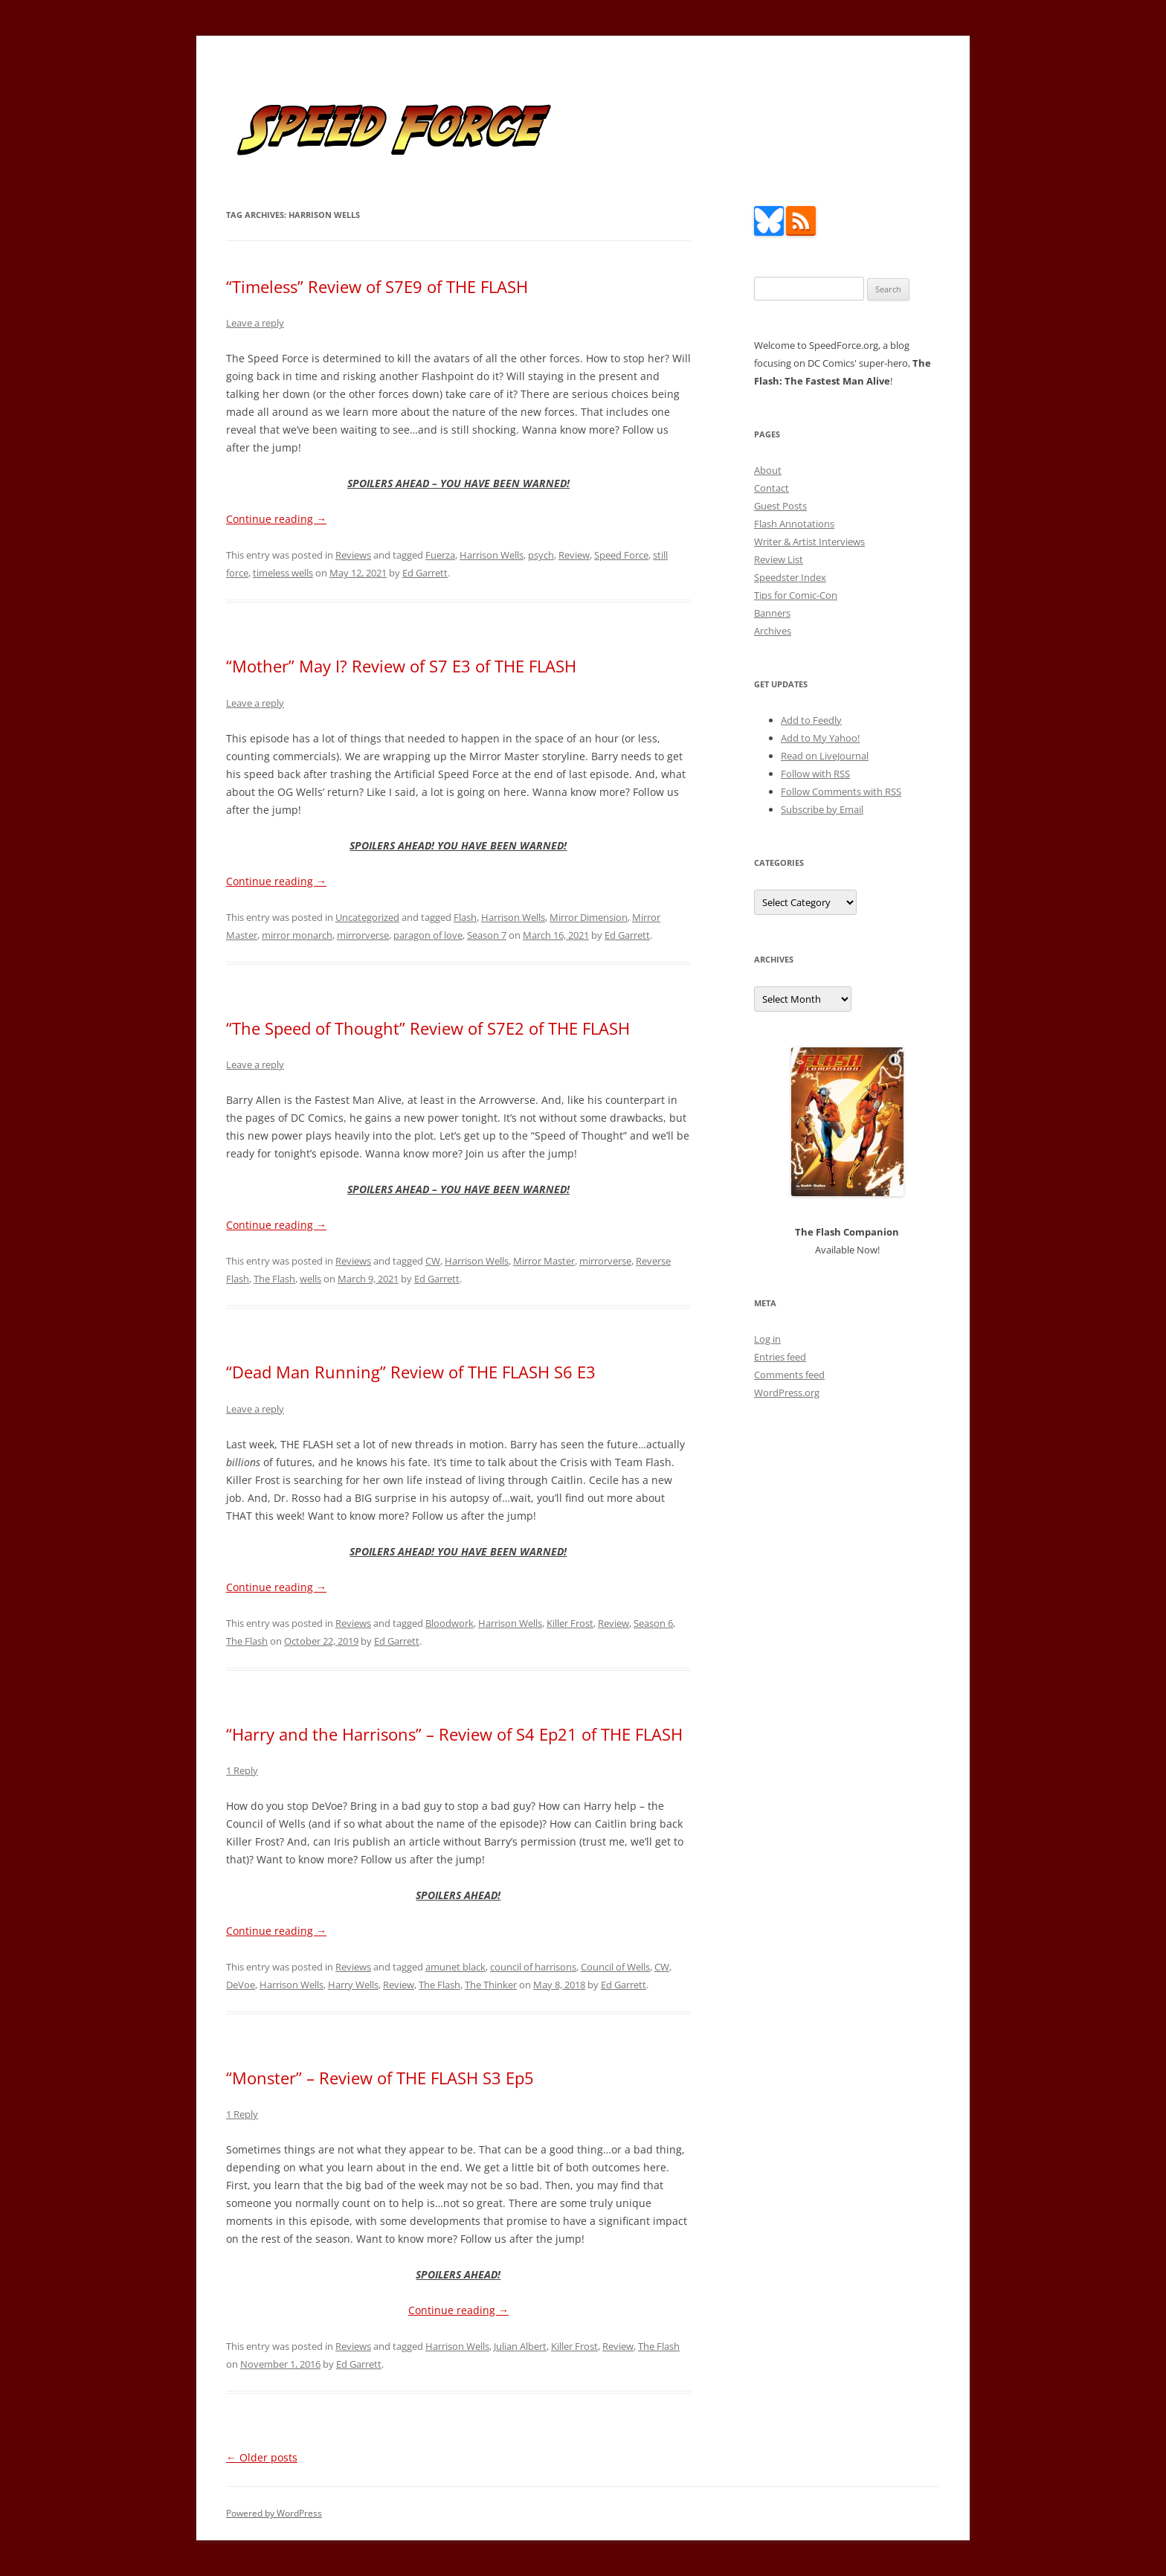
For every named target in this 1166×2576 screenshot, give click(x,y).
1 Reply (242, 1770)
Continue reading (276, 519)
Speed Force (621, 555)
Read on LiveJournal (825, 755)
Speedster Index (790, 577)
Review (574, 555)
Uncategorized (367, 917)
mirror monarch (297, 935)
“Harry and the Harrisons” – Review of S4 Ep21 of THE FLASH (454, 1734)
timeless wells (283, 572)
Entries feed (780, 1357)
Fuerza (440, 555)
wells (310, 1278)
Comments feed (789, 1374)
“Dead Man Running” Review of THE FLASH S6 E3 (411, 1372)
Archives (772, 630)
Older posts (261, 2457)
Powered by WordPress (274, 2513)
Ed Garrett (425, 572)
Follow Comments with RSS (841, 791)
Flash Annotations (794, 523)
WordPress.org (786, 1392)
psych (541, 555)
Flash (465, 917)
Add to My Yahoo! (820, 738)
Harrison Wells (492, 555)
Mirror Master (544, 1261)
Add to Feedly (811, 720)
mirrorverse (363, 935)
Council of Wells (615, 1966)
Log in (767, 1339)
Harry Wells (353, 1984)
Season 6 (653, 1623)
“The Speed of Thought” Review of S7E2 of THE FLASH (428, 1028)
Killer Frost (570, 1623)
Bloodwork (449, 1623)
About (768, 470)
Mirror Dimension (589, 917)
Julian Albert (520, 2346)
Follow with (815, 773)
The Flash (274, 1278)
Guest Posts (780, 506)
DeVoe (240, 1984)
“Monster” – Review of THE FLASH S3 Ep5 (380, 2077)
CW (432, 1261)
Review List (778, 559)
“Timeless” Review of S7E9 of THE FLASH (377, 286)
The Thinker (491, 1984)
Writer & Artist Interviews (809, 541)
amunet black (455, 1966)
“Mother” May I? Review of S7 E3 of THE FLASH (401, 666)
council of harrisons (533, 1966)
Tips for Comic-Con (795, 595)
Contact (771, 488)
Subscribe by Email (822, 809)
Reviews (353, 555)
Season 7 (486, 935)
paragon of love (428, 935)
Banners (772, 613)
